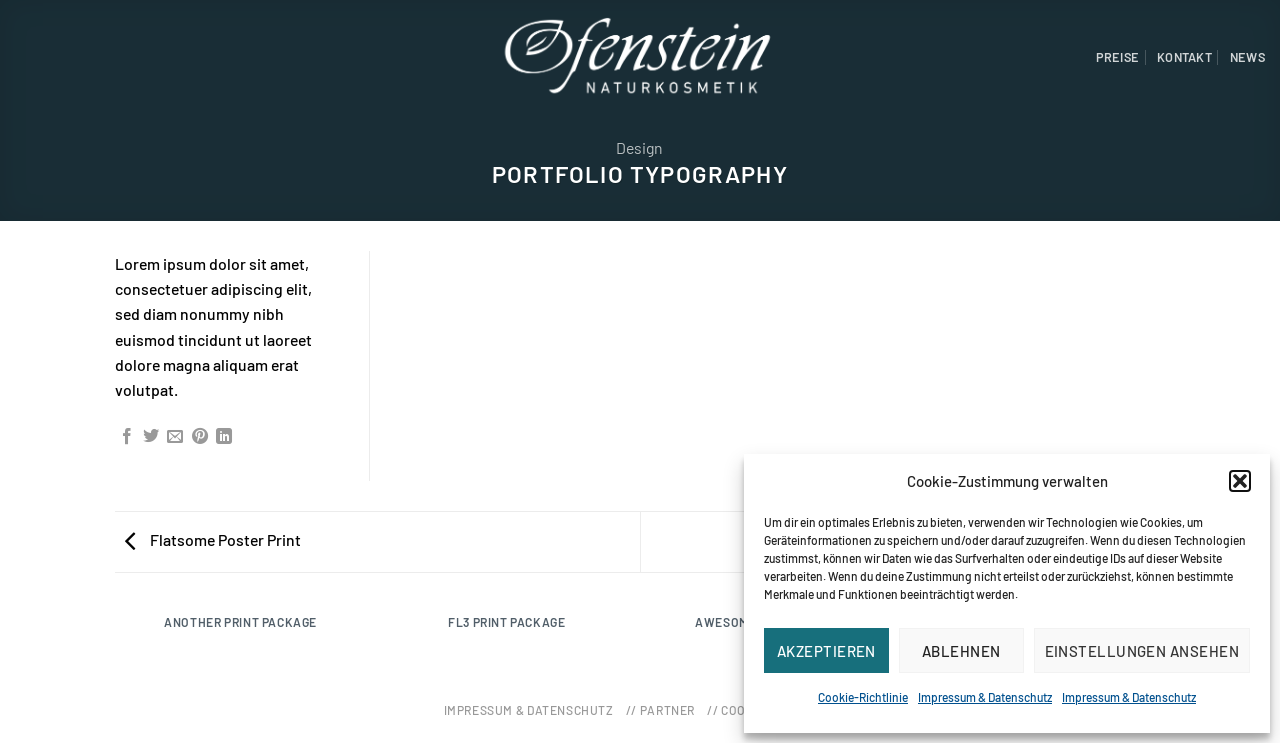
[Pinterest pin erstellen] (200, 437)
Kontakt (1184, 57)
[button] (1240, 481)
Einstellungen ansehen (1142, 651)
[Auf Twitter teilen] (151, 437)
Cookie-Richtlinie (863, 697)
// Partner (660, 710)
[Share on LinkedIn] (224, 437)
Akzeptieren (826, 651)
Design (639, 147)
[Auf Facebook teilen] (127, 437)
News (1247, 57)
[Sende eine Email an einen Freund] (175, 437)
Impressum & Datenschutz (985, 697)
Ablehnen (961, 651)
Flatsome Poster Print (213, 539)
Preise (1118, 57)
